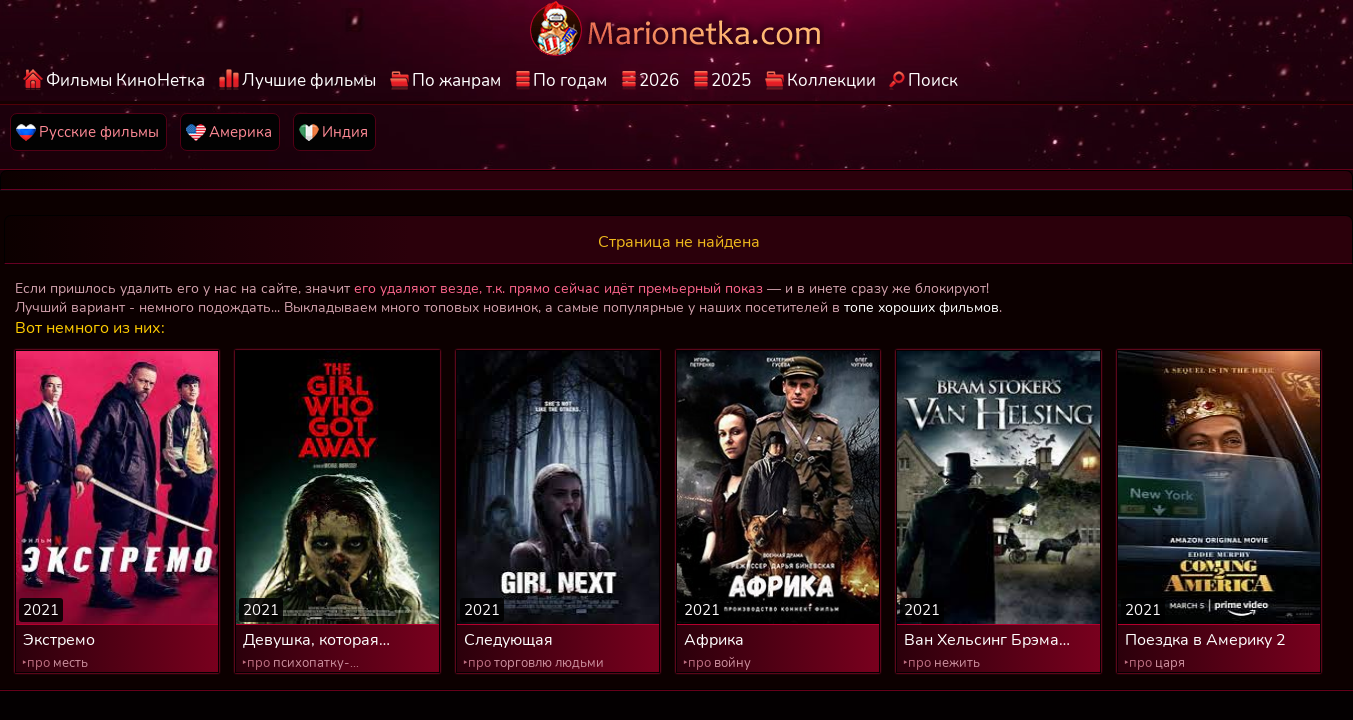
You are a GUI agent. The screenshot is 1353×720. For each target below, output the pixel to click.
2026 (659, 80)
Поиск (933, 80)
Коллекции (831, 80)
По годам (570, 80)
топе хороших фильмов (921, 307)
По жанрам (456, 80)
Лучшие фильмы (309, 80)
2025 (731, 80)
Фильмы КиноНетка (125, 80)
